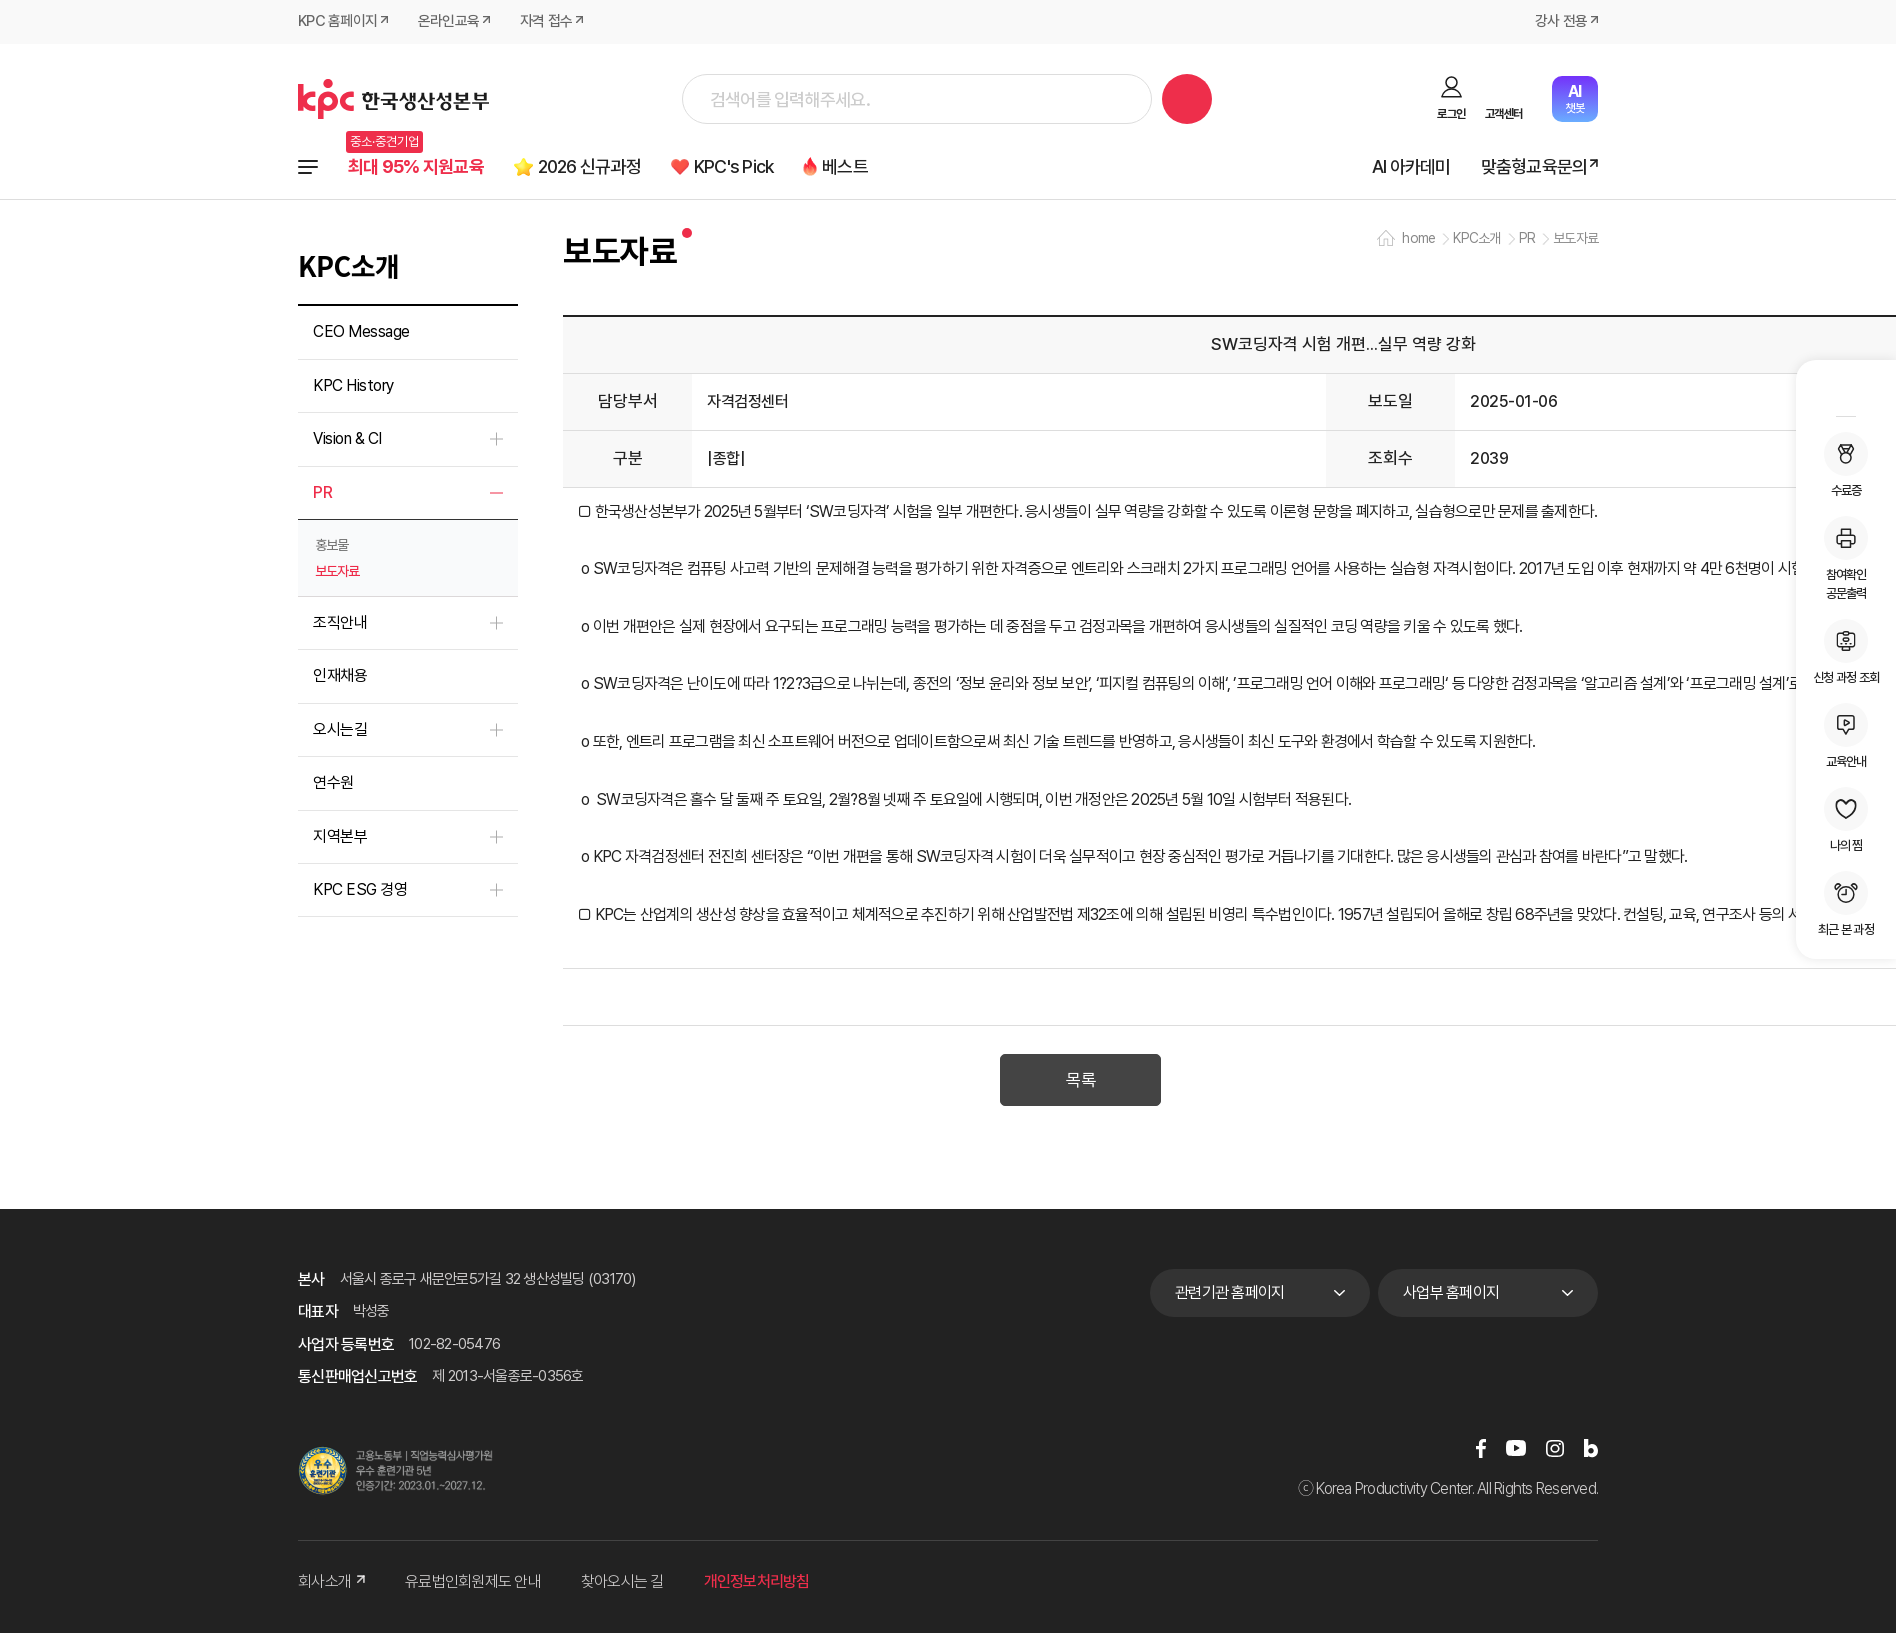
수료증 (1846, 465)
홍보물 (331, 546)
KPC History (353, 386)
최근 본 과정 (1846, 904)
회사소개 (331, 1585)
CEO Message (361, 333)
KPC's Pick (746, 166)
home (1418, 240)
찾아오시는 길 (622, 1585)
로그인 (1451, 114)
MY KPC (1846, 391)
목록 (1080, 1085)
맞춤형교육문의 (1533, 166)
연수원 (333, 783)
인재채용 (340, 677)
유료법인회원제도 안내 (473, 1585)
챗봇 (1574, 98)
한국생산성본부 (393, 99)
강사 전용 (1561, 22)
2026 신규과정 (596, 166)
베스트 (861, 166)
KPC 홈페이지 (337, 22)
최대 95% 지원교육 (417, 166)
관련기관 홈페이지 (1229, 1295)
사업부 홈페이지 (1451, 1295)
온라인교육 (448, 22)
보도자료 (337, 572)
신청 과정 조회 (1846, 652)
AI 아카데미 (1410, 166)
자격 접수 (546, 22)
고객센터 (1503, 114)
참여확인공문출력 (1846, 558)
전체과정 (308, 167)
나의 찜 (1846, 820)
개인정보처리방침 (757, 1585)
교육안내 (1846, 736)
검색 (1187, 99)
